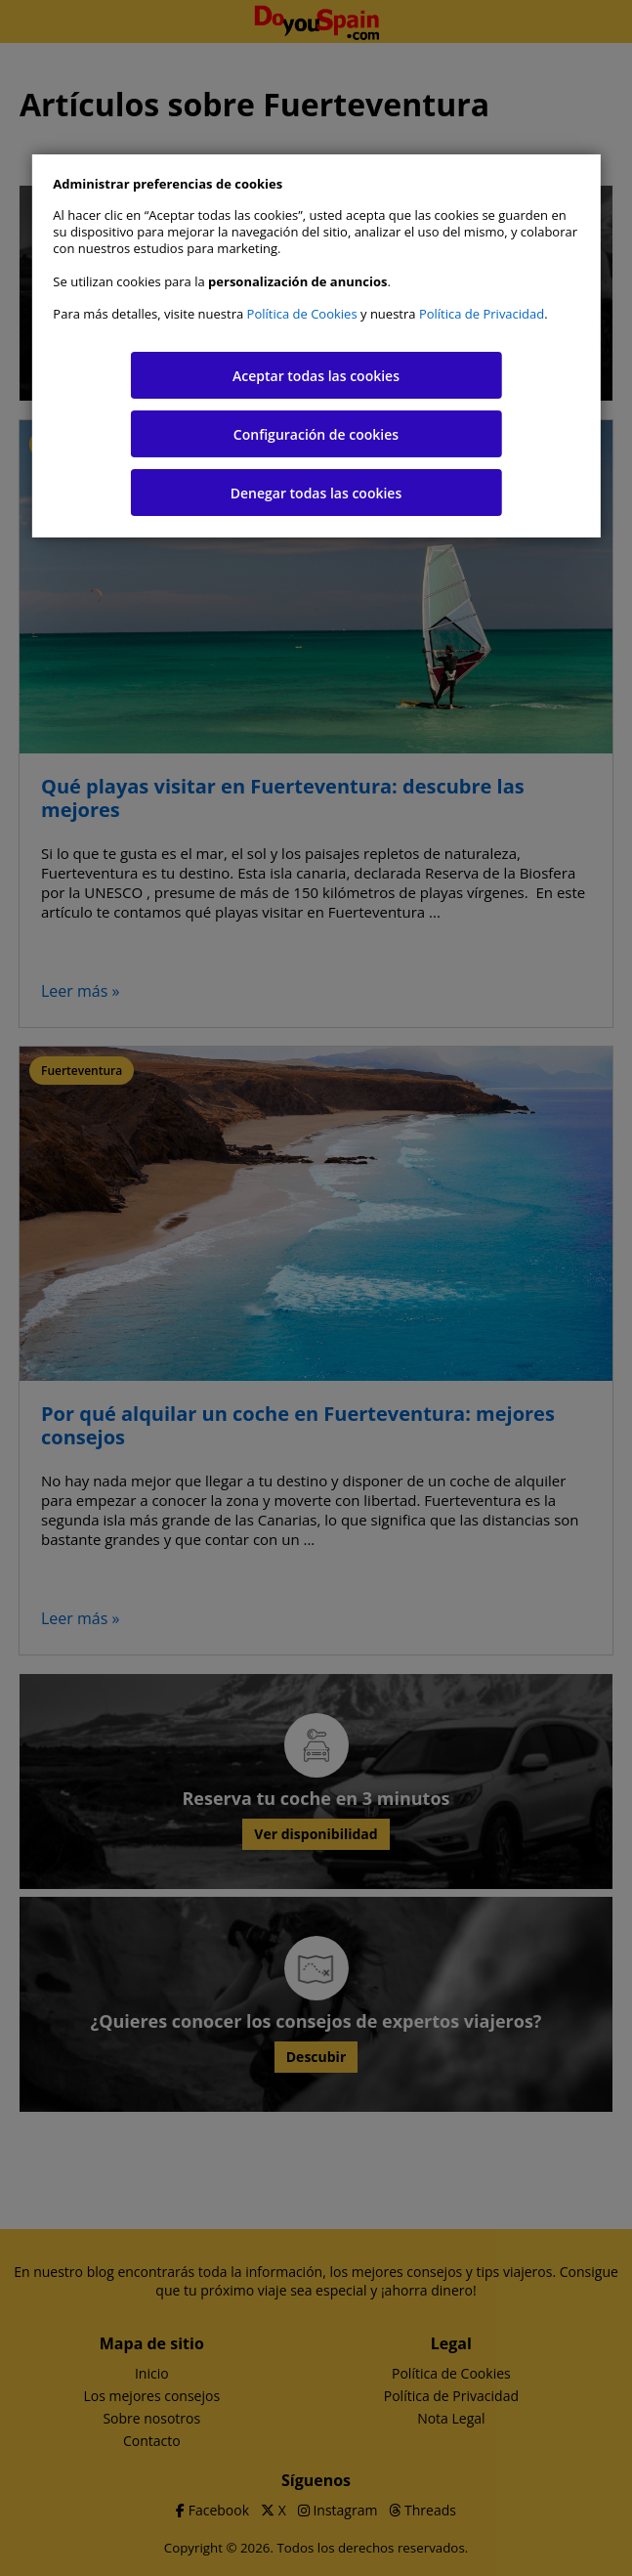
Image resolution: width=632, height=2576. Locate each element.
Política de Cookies (302, 313)
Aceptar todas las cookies (316, 375)
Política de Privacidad (481, 313)
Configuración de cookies (316, 434)
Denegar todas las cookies (316, 493)
